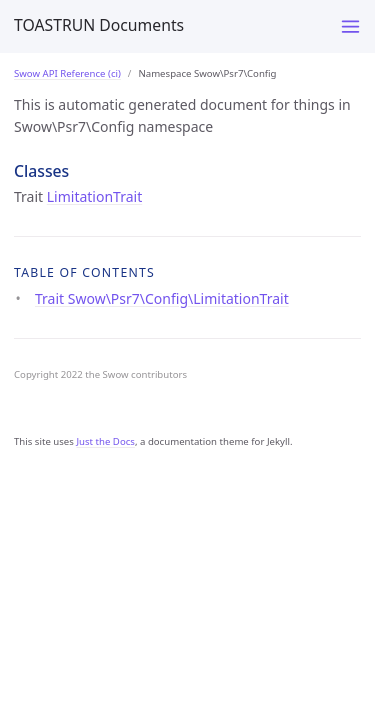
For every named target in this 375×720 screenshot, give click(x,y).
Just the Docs (105, 441)
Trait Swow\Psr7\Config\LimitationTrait (162, 298)
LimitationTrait (94, 196)
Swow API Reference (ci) (67, 73)
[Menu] (350, 26)
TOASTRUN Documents (99, 25)
